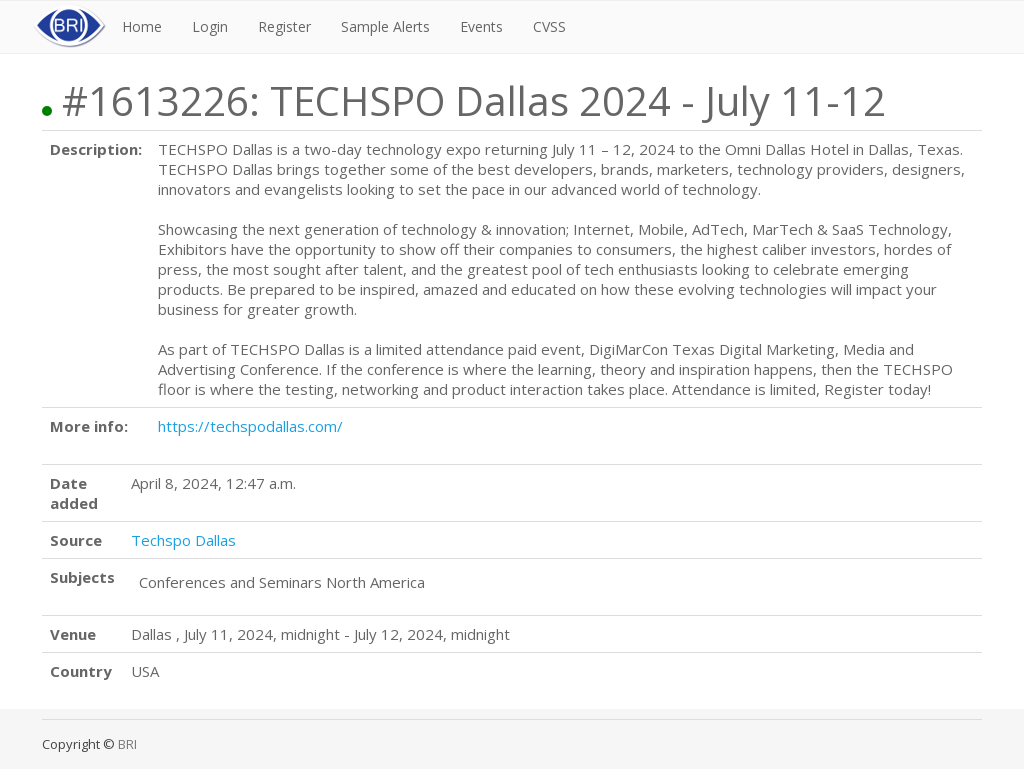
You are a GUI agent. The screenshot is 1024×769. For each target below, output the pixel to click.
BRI (127, 744)
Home (142, 26)
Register (284, 26)
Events (481, 26)
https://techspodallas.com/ (250, 426)
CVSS (549, 26)
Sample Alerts (385, 26)
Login (210, 26)
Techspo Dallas (183, 540)
